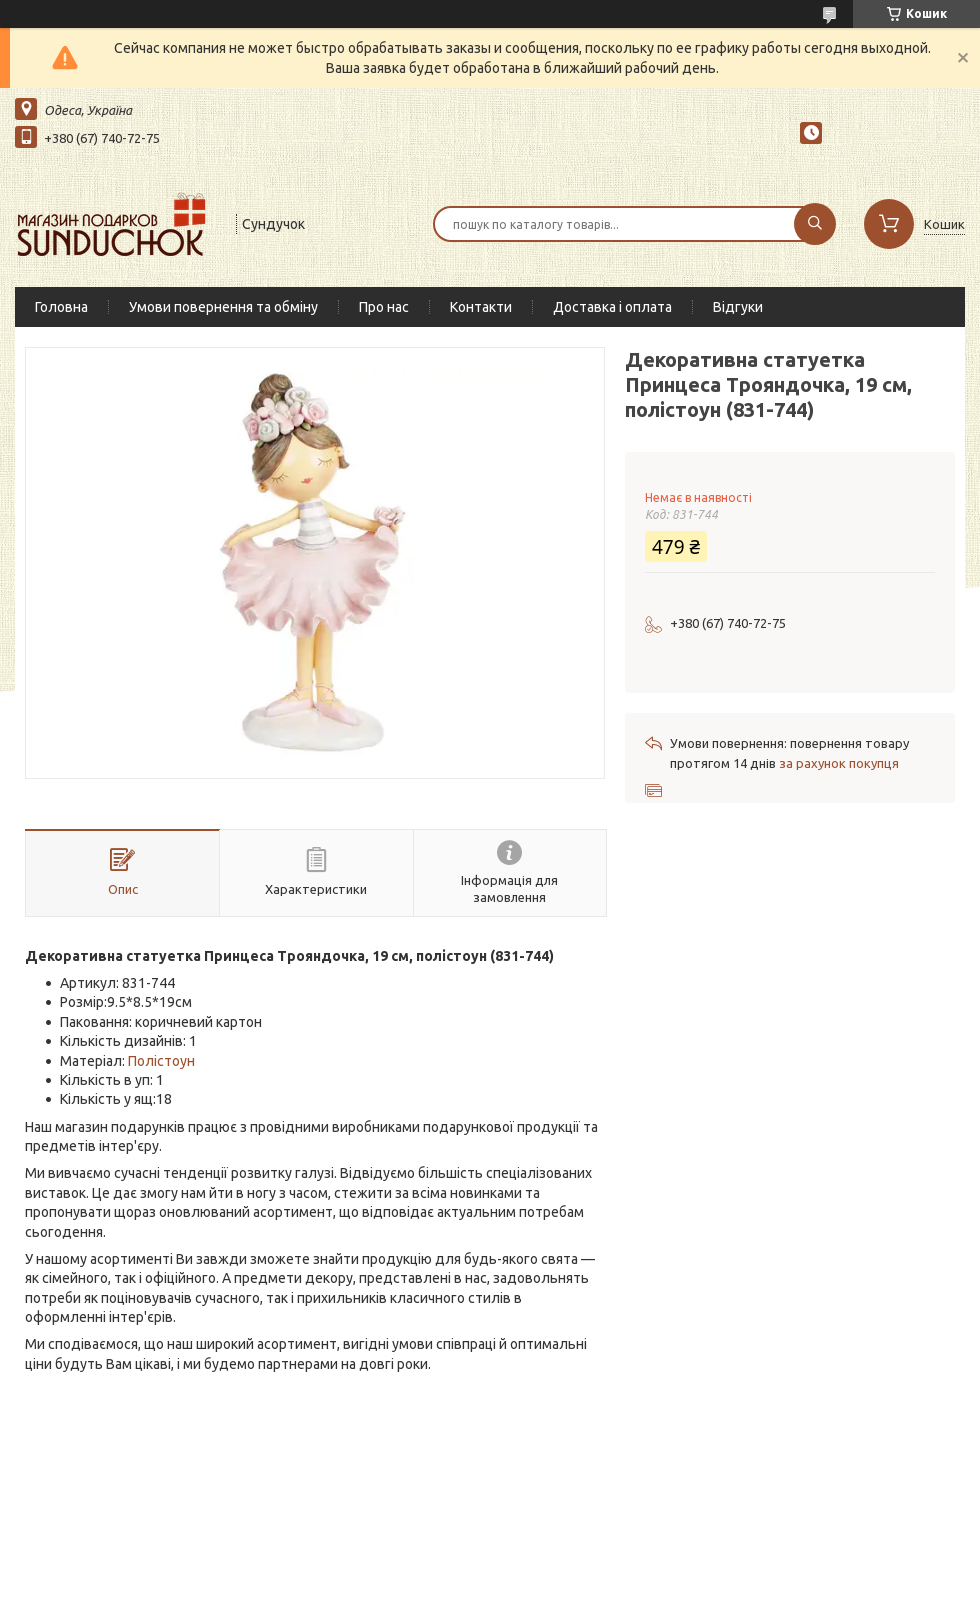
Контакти (481, 307)
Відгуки (738, 307)
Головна (61, 307)
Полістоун (161, 1061)
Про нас (384, 307)
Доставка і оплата (612, 307)
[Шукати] (815, 224)
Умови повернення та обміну (223, 307)
